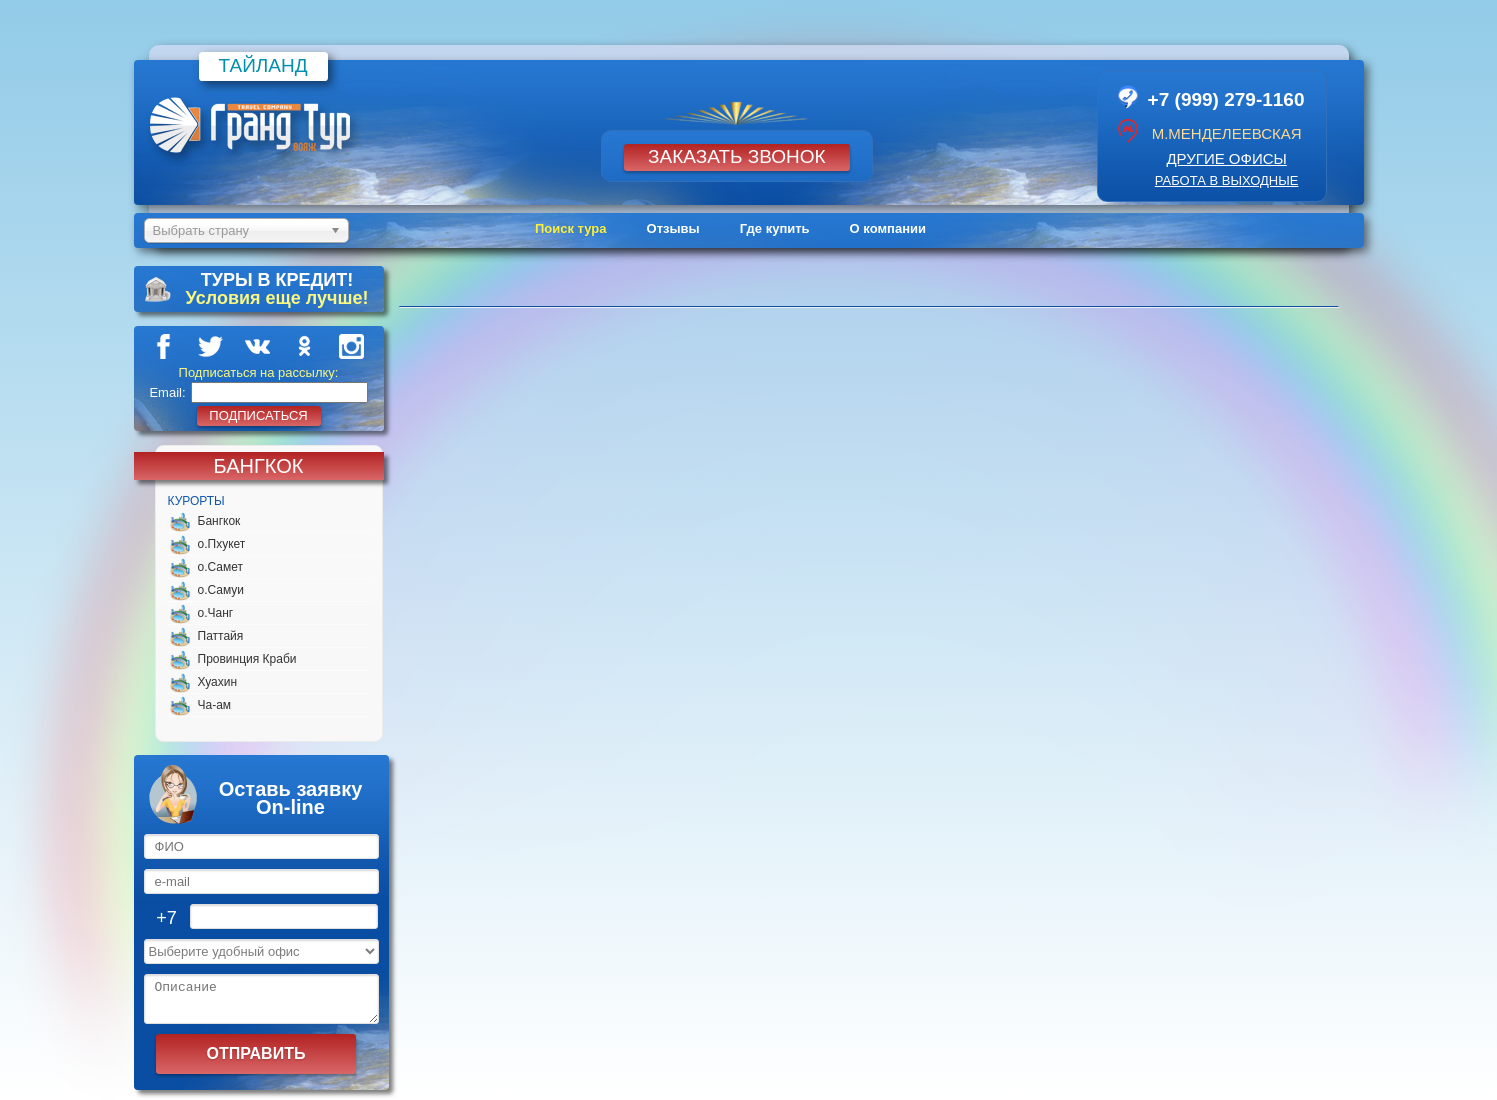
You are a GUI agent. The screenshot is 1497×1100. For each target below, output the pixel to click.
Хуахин (218, 682)
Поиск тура (571, 228)
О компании (888, 228)
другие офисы (1226, 158)
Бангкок (219, 521)
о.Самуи (221, 590)
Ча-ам (215, 705)
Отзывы (673, 228)
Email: (167, 392)
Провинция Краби (247, 659)
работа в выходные (1227, 180)
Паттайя (221, 636)
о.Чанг (216, 613)
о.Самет (221, 567)
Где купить (775, 228)
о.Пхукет (222, 544)
